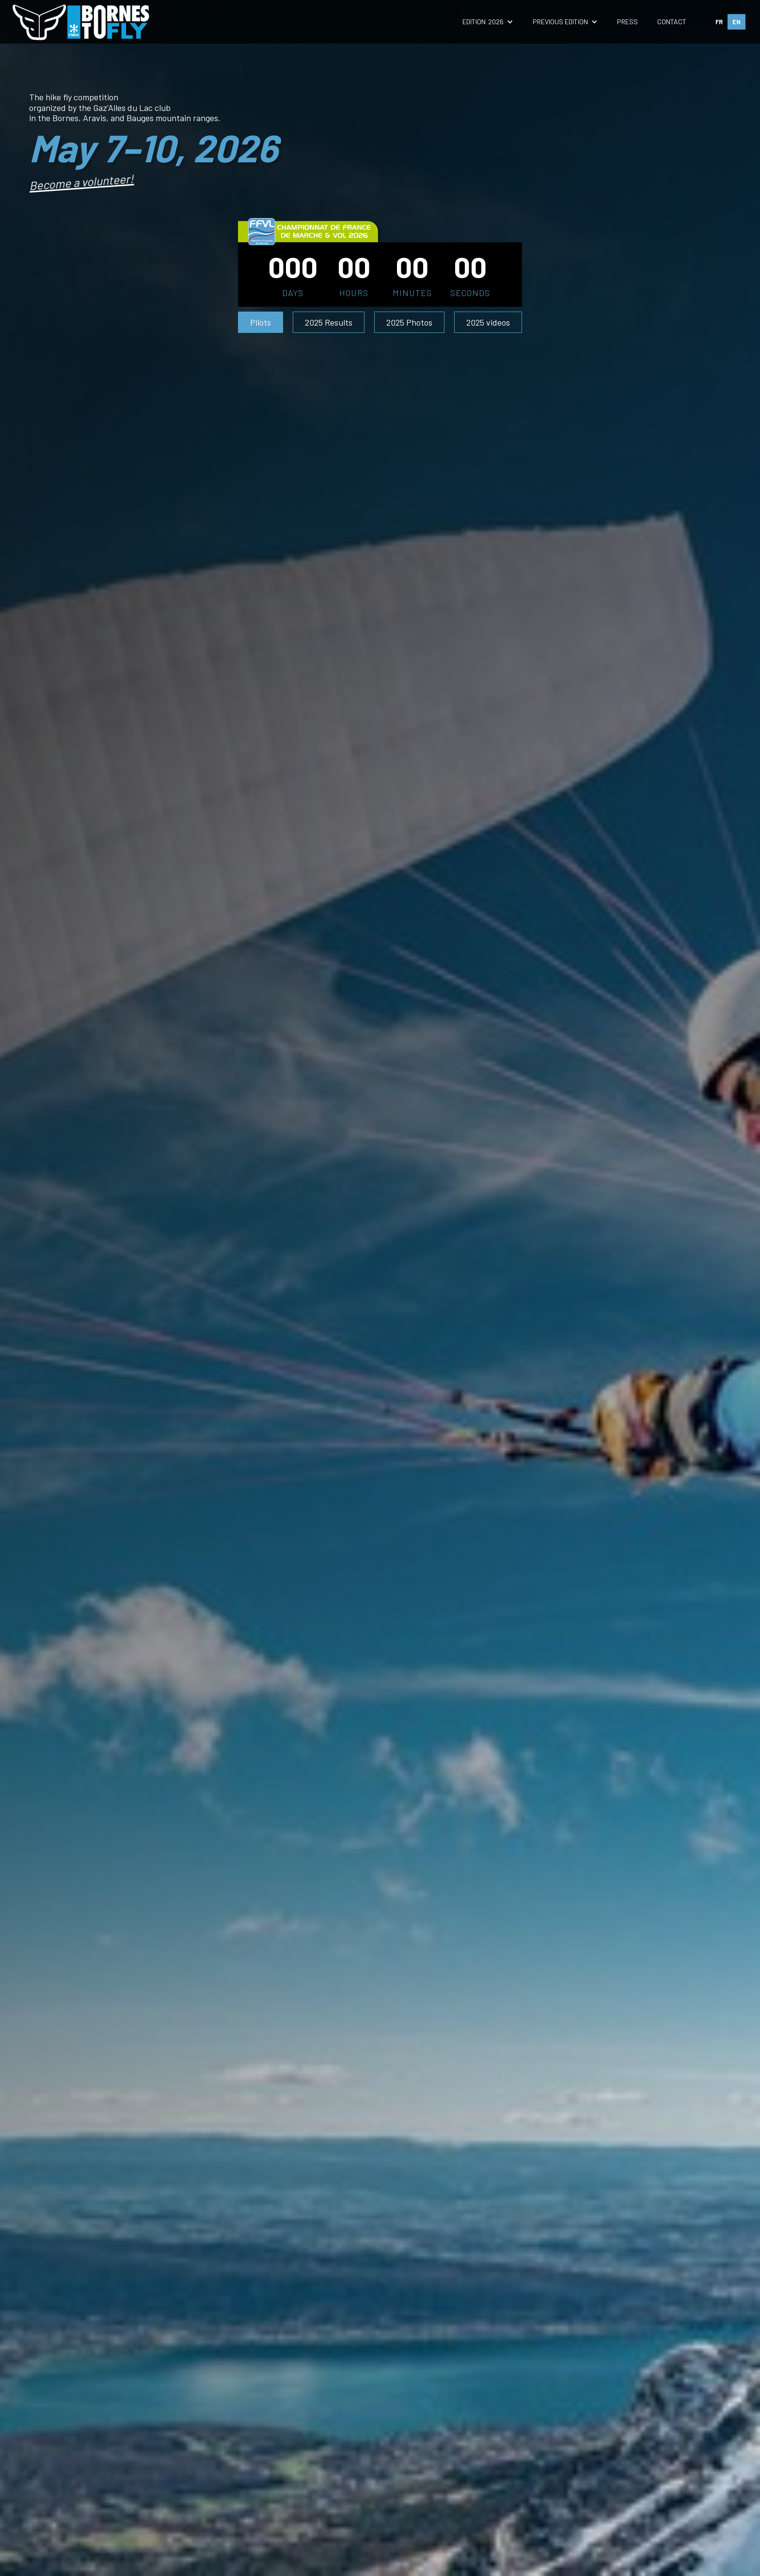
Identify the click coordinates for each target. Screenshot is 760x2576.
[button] (488, 22)
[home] (82, 22)
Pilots (260, 322)
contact (671, 21)
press (627, 21)
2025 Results (328, 322)
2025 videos (488, 322)
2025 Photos (409, 322)
